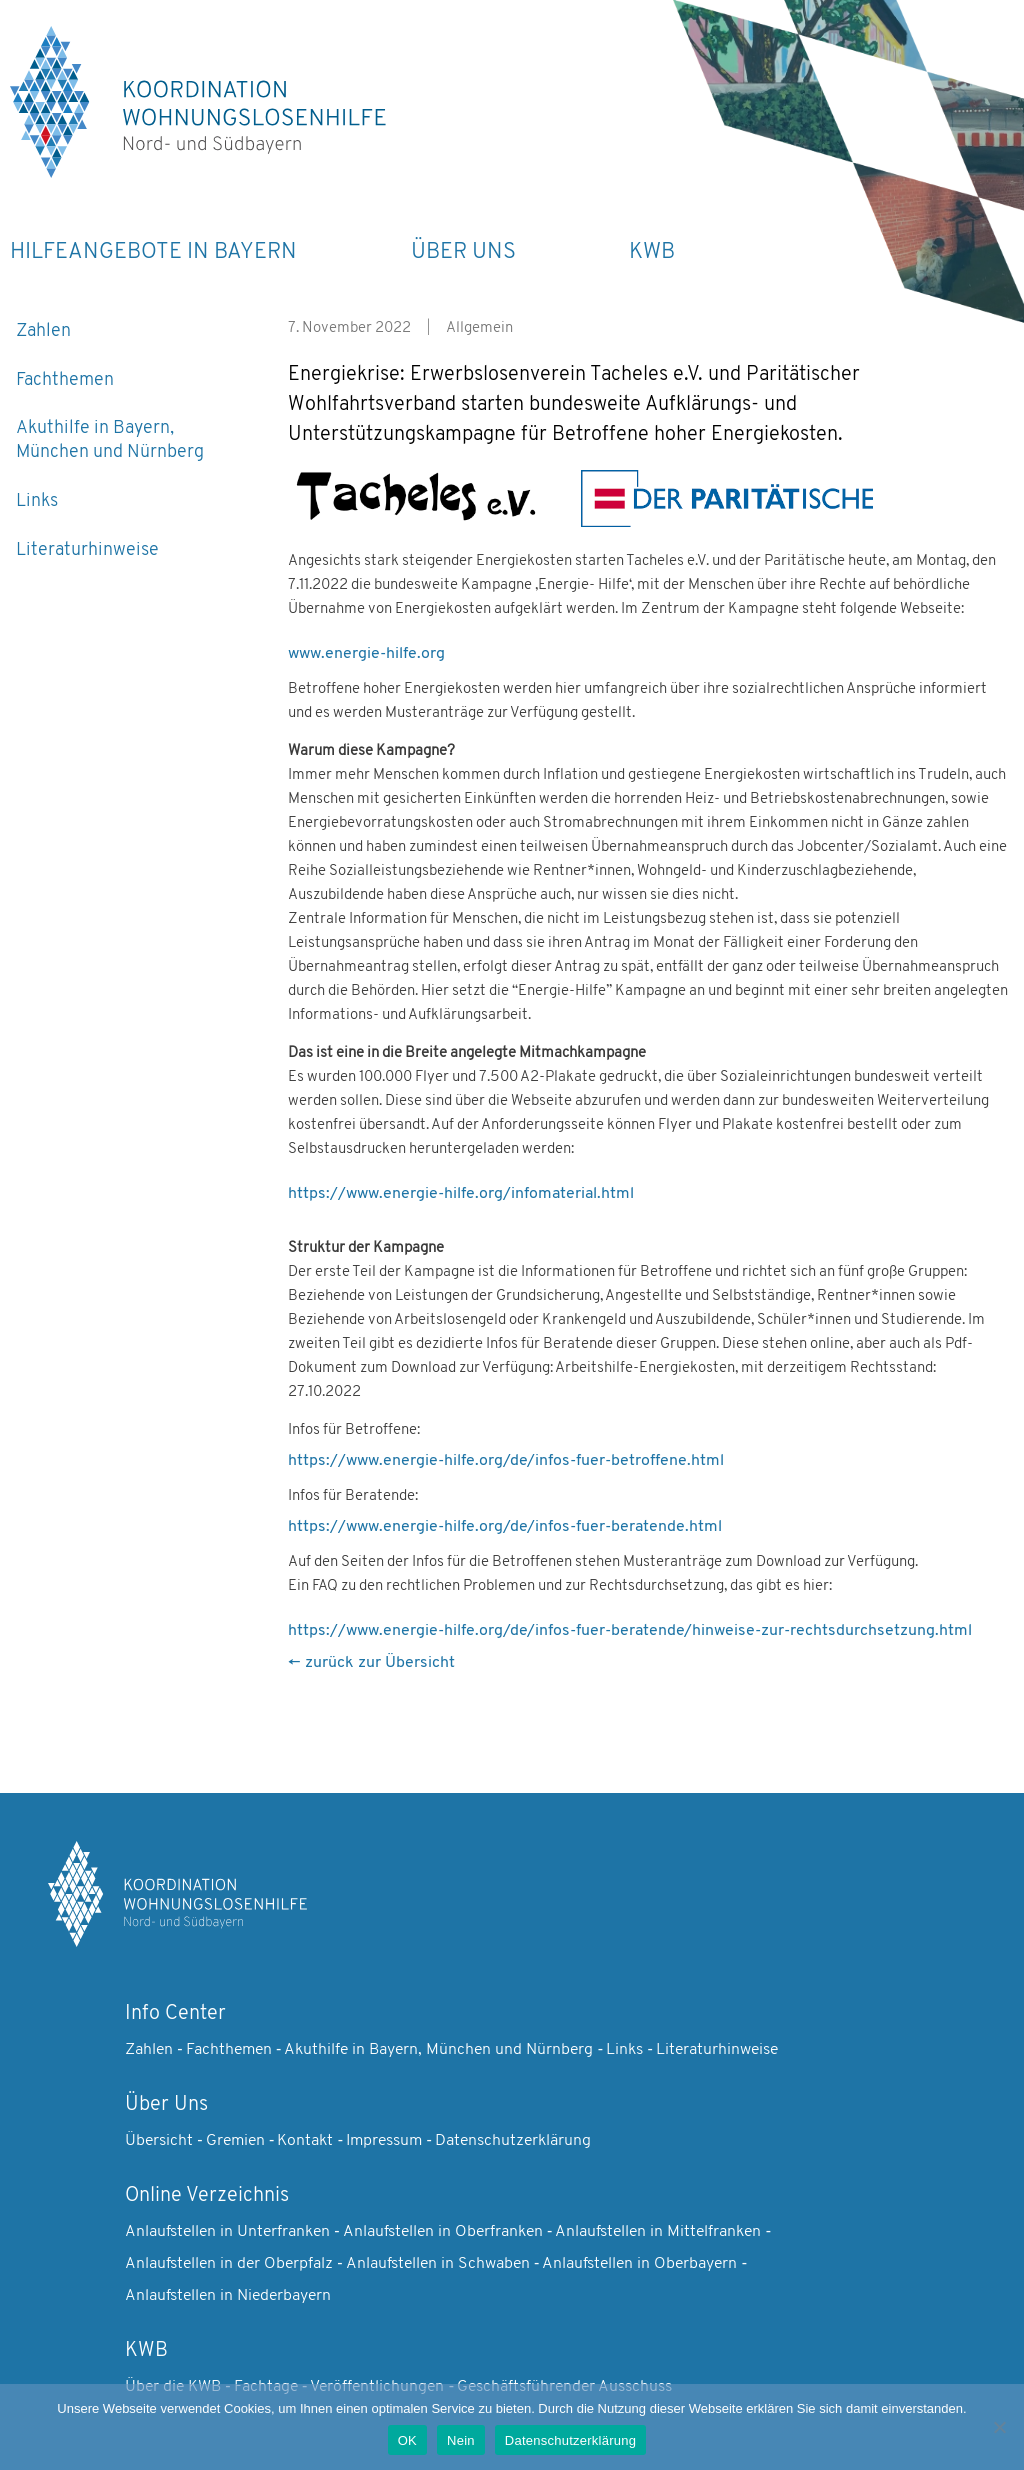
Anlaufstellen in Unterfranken (227, 2232)
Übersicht (159, 2141)
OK (407, 2440)
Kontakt (305, 2141)
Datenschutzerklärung (513, 2141)
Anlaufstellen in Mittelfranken (658, 2232)
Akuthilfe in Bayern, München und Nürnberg (110, 440)
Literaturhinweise (87, 550)
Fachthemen (65, 380)
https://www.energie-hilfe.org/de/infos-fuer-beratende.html (505, 1527)
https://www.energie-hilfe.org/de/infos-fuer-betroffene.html (506, 1461)
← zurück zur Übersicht (371, 1663)
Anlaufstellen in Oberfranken (443, 2232)
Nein (461, 2440)
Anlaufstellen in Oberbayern (639, 2264)
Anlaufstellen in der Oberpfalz (229, 2264)
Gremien (235, 2141)
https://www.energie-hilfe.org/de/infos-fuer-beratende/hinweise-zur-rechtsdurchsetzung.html (630, 1631)
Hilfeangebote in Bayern (153, 252)
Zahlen (43, 331)
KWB (652, 252)
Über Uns (463, 252)
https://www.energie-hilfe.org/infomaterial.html (461, 1194)
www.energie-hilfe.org (366, 654)
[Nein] (999, 2427)
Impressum (384, 2141)
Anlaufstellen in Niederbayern (228, 2296)
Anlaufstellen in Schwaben (438, 2264)
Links (37, 501)
